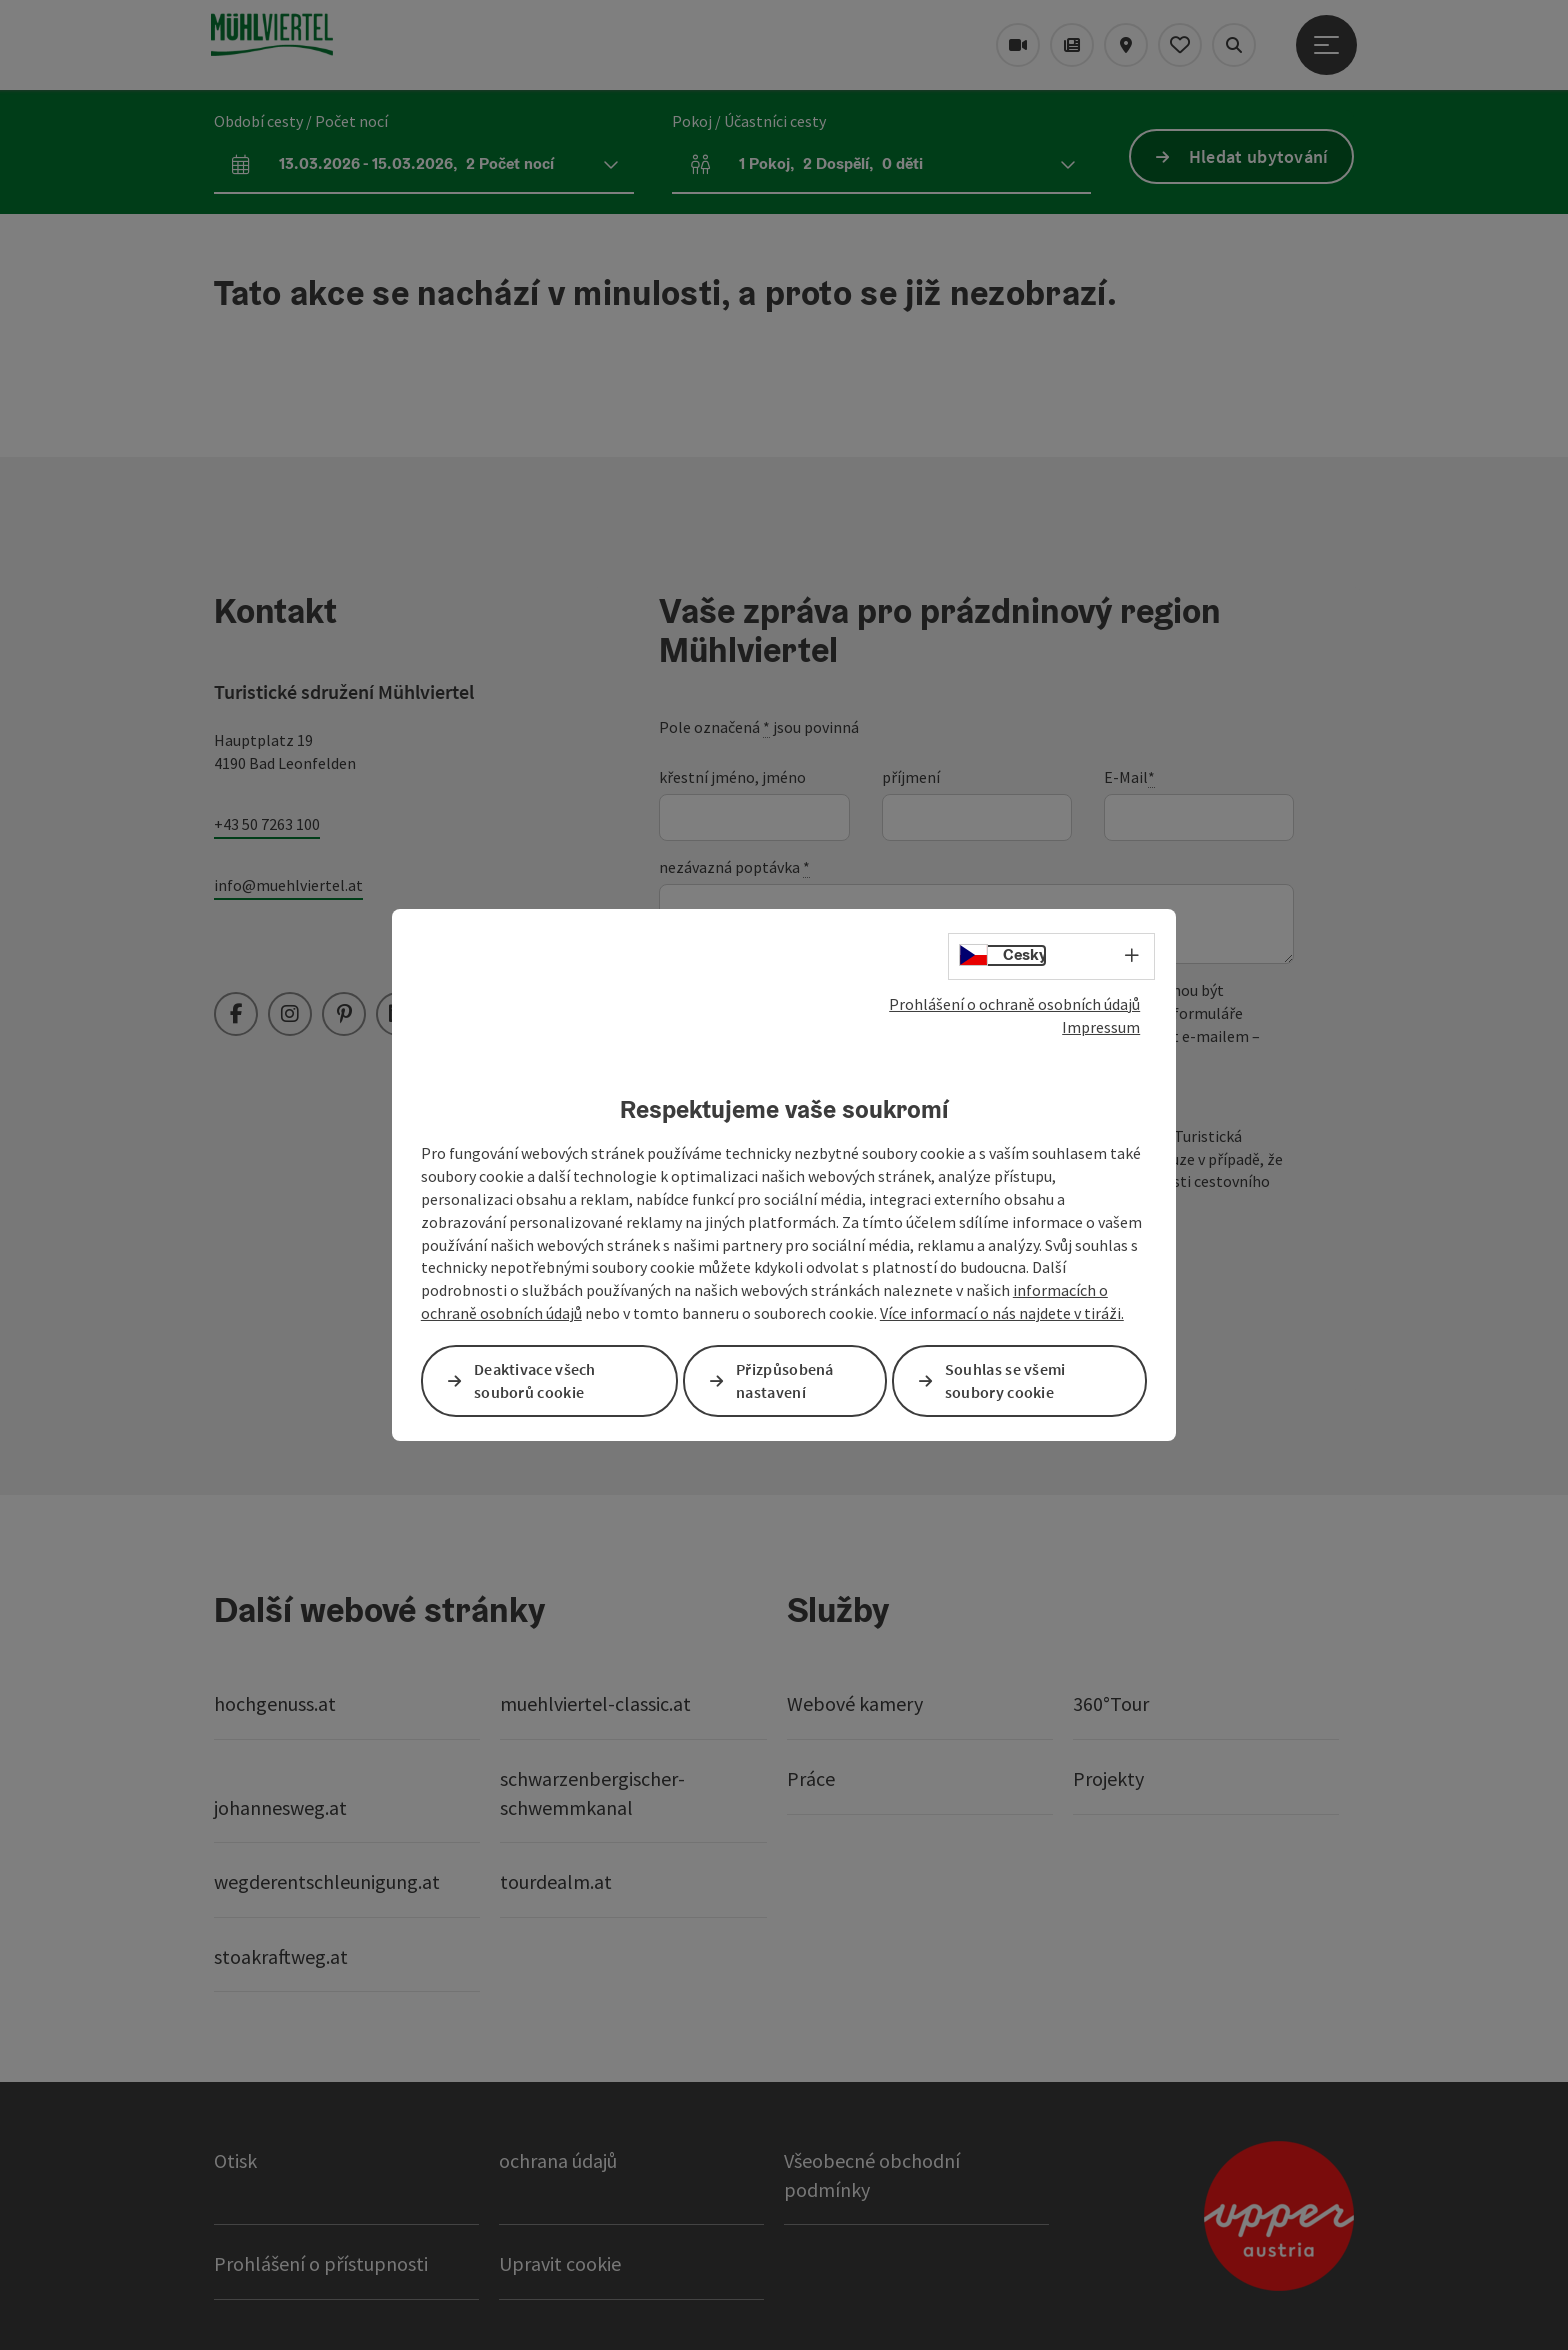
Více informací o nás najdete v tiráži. (1002, 1313)
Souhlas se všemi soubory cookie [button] (1005, 1380)
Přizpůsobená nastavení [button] (785, 1380)
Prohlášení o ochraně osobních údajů (1014, 1004)
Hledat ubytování (1259, 156)
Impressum (1101, 1027)
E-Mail (1129, 777)
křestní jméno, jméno (732, 777)
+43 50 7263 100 (267, 824)
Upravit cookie (560, 2263)
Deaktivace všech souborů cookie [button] (535, 1380)
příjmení (911, 777)
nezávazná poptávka (734, 867)
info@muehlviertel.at (288, 885)
